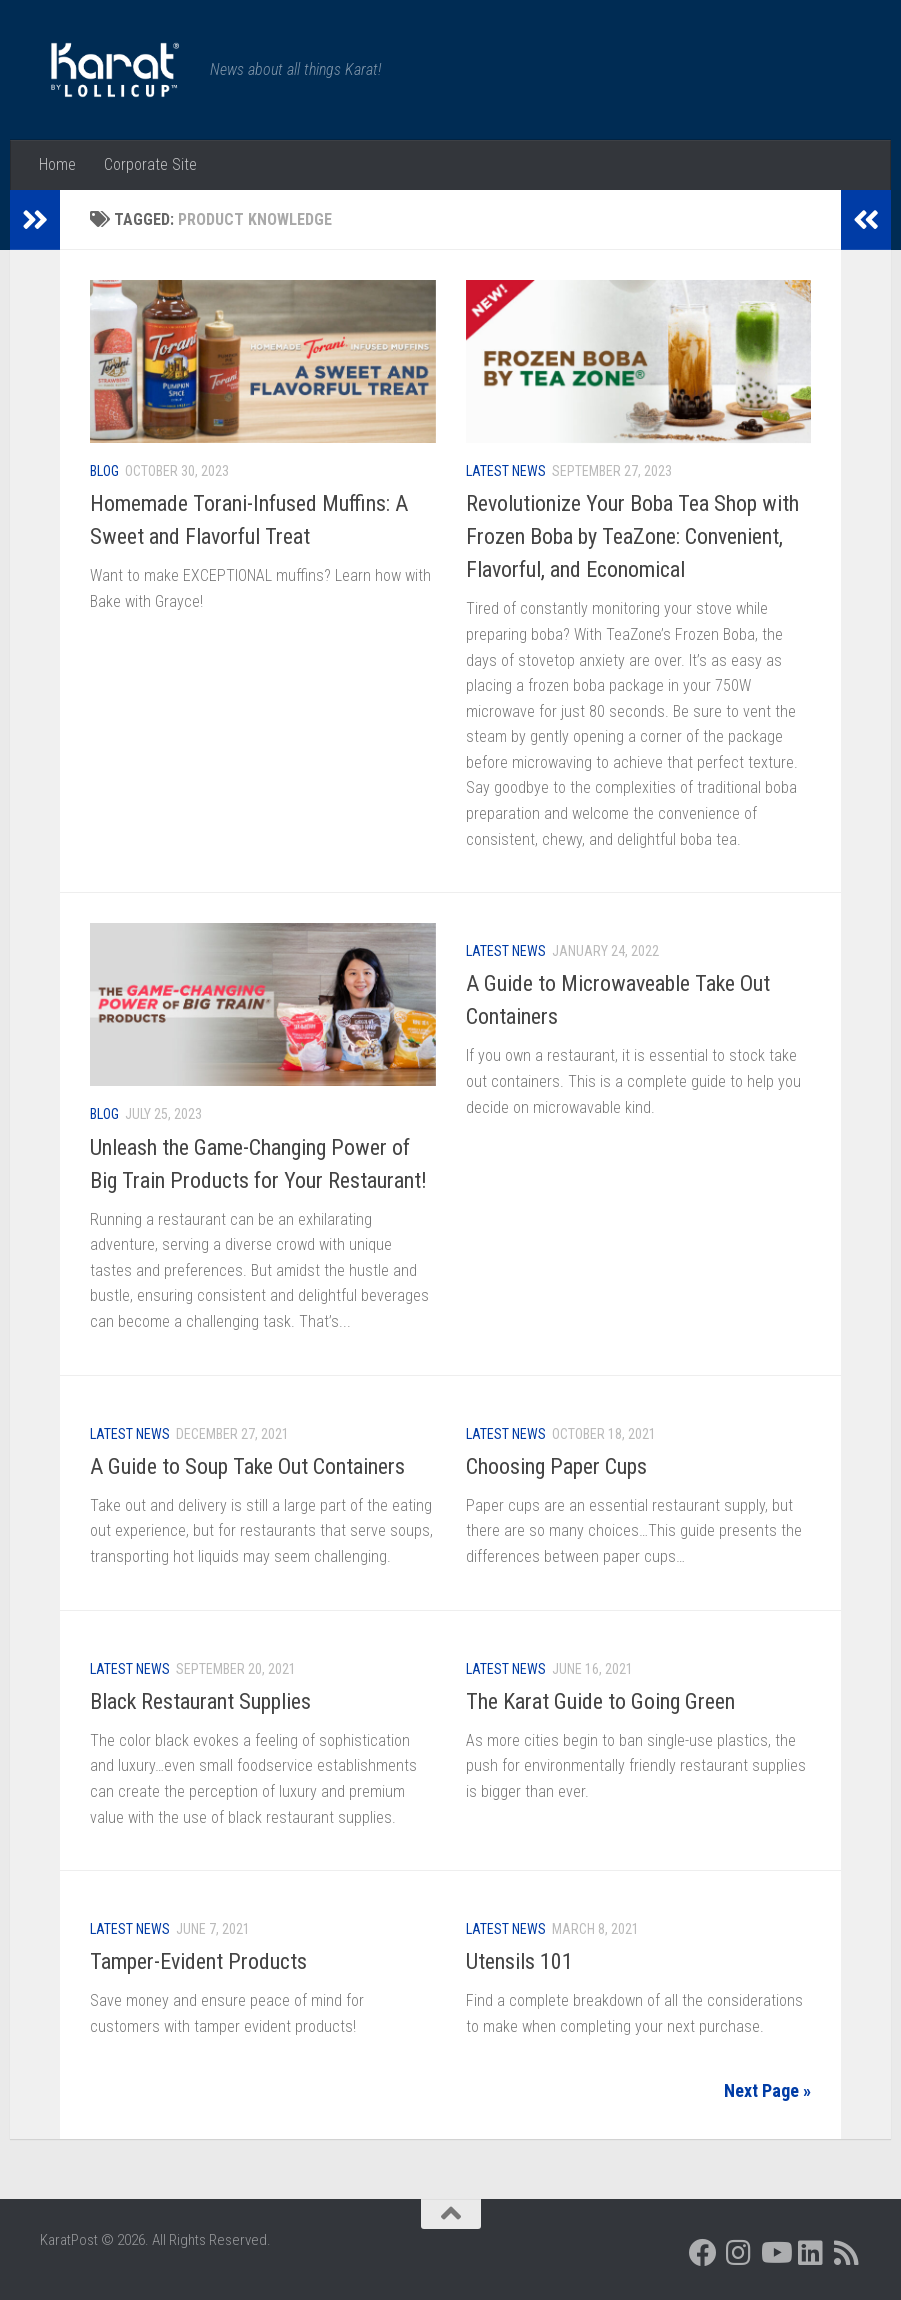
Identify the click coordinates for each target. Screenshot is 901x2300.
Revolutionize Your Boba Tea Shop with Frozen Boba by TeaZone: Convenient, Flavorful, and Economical (632, 536)
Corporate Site (150, 164)
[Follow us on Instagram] (739, 2253)
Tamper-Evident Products (198, 1961)
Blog (104, 471)
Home (57, 164)
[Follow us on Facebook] (703, 2253)
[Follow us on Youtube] (775, 2253)
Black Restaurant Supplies (200, 1701)
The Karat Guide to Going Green (600, 1701)
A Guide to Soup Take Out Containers (247, 1466)
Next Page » (767, 2090)
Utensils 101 (519, 1961)
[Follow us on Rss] (847, 2253)
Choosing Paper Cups (556, 1466)
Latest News (506, 471)
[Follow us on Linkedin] (811, 2253)
